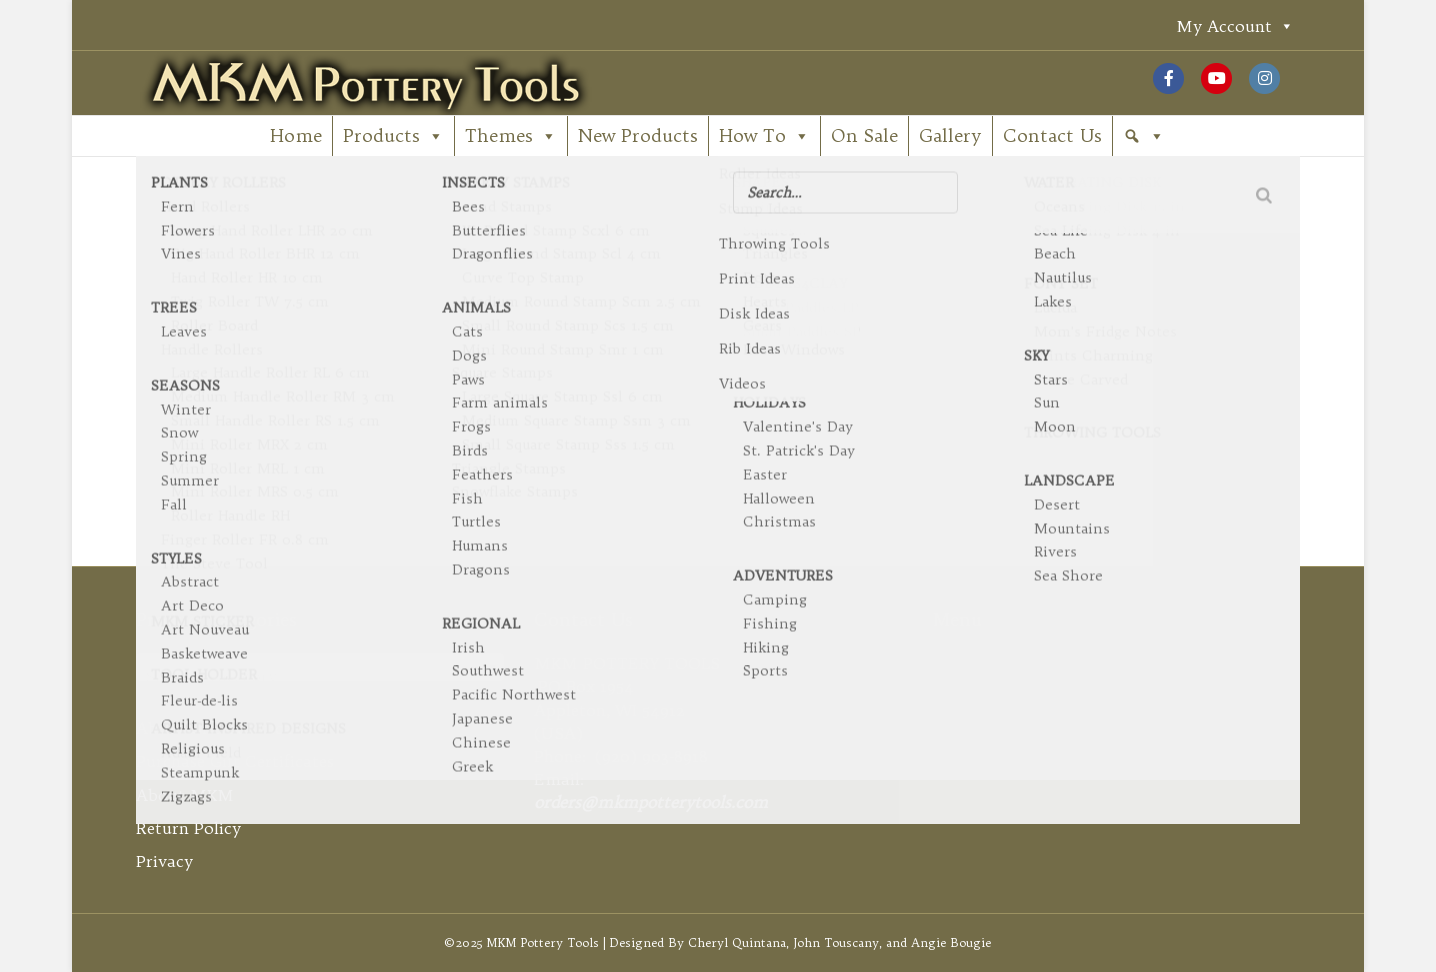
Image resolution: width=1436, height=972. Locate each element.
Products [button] (393, 136)
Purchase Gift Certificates (235, 761)
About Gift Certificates (225, 728)
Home (296, 135)
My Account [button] (1235, 25)
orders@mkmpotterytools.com (651, 802)
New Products (638, 135)
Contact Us (1052, 135)
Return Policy (188, 828)
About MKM (185, 795)
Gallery (950, 135)
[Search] (718, 359)
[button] (1144, 136)
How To (764, 136)
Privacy (164, 861)
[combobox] (320, 667)
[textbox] (320, 676)
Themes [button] (511, 136)
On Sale (864, 135)
